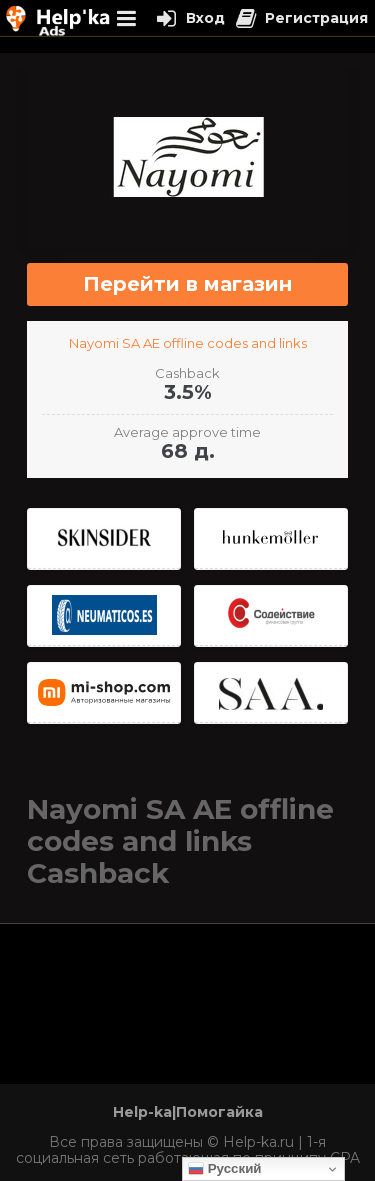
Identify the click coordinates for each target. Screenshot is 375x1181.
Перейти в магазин (187, 284)
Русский (225, 1169)
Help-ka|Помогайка (188, 1112)
